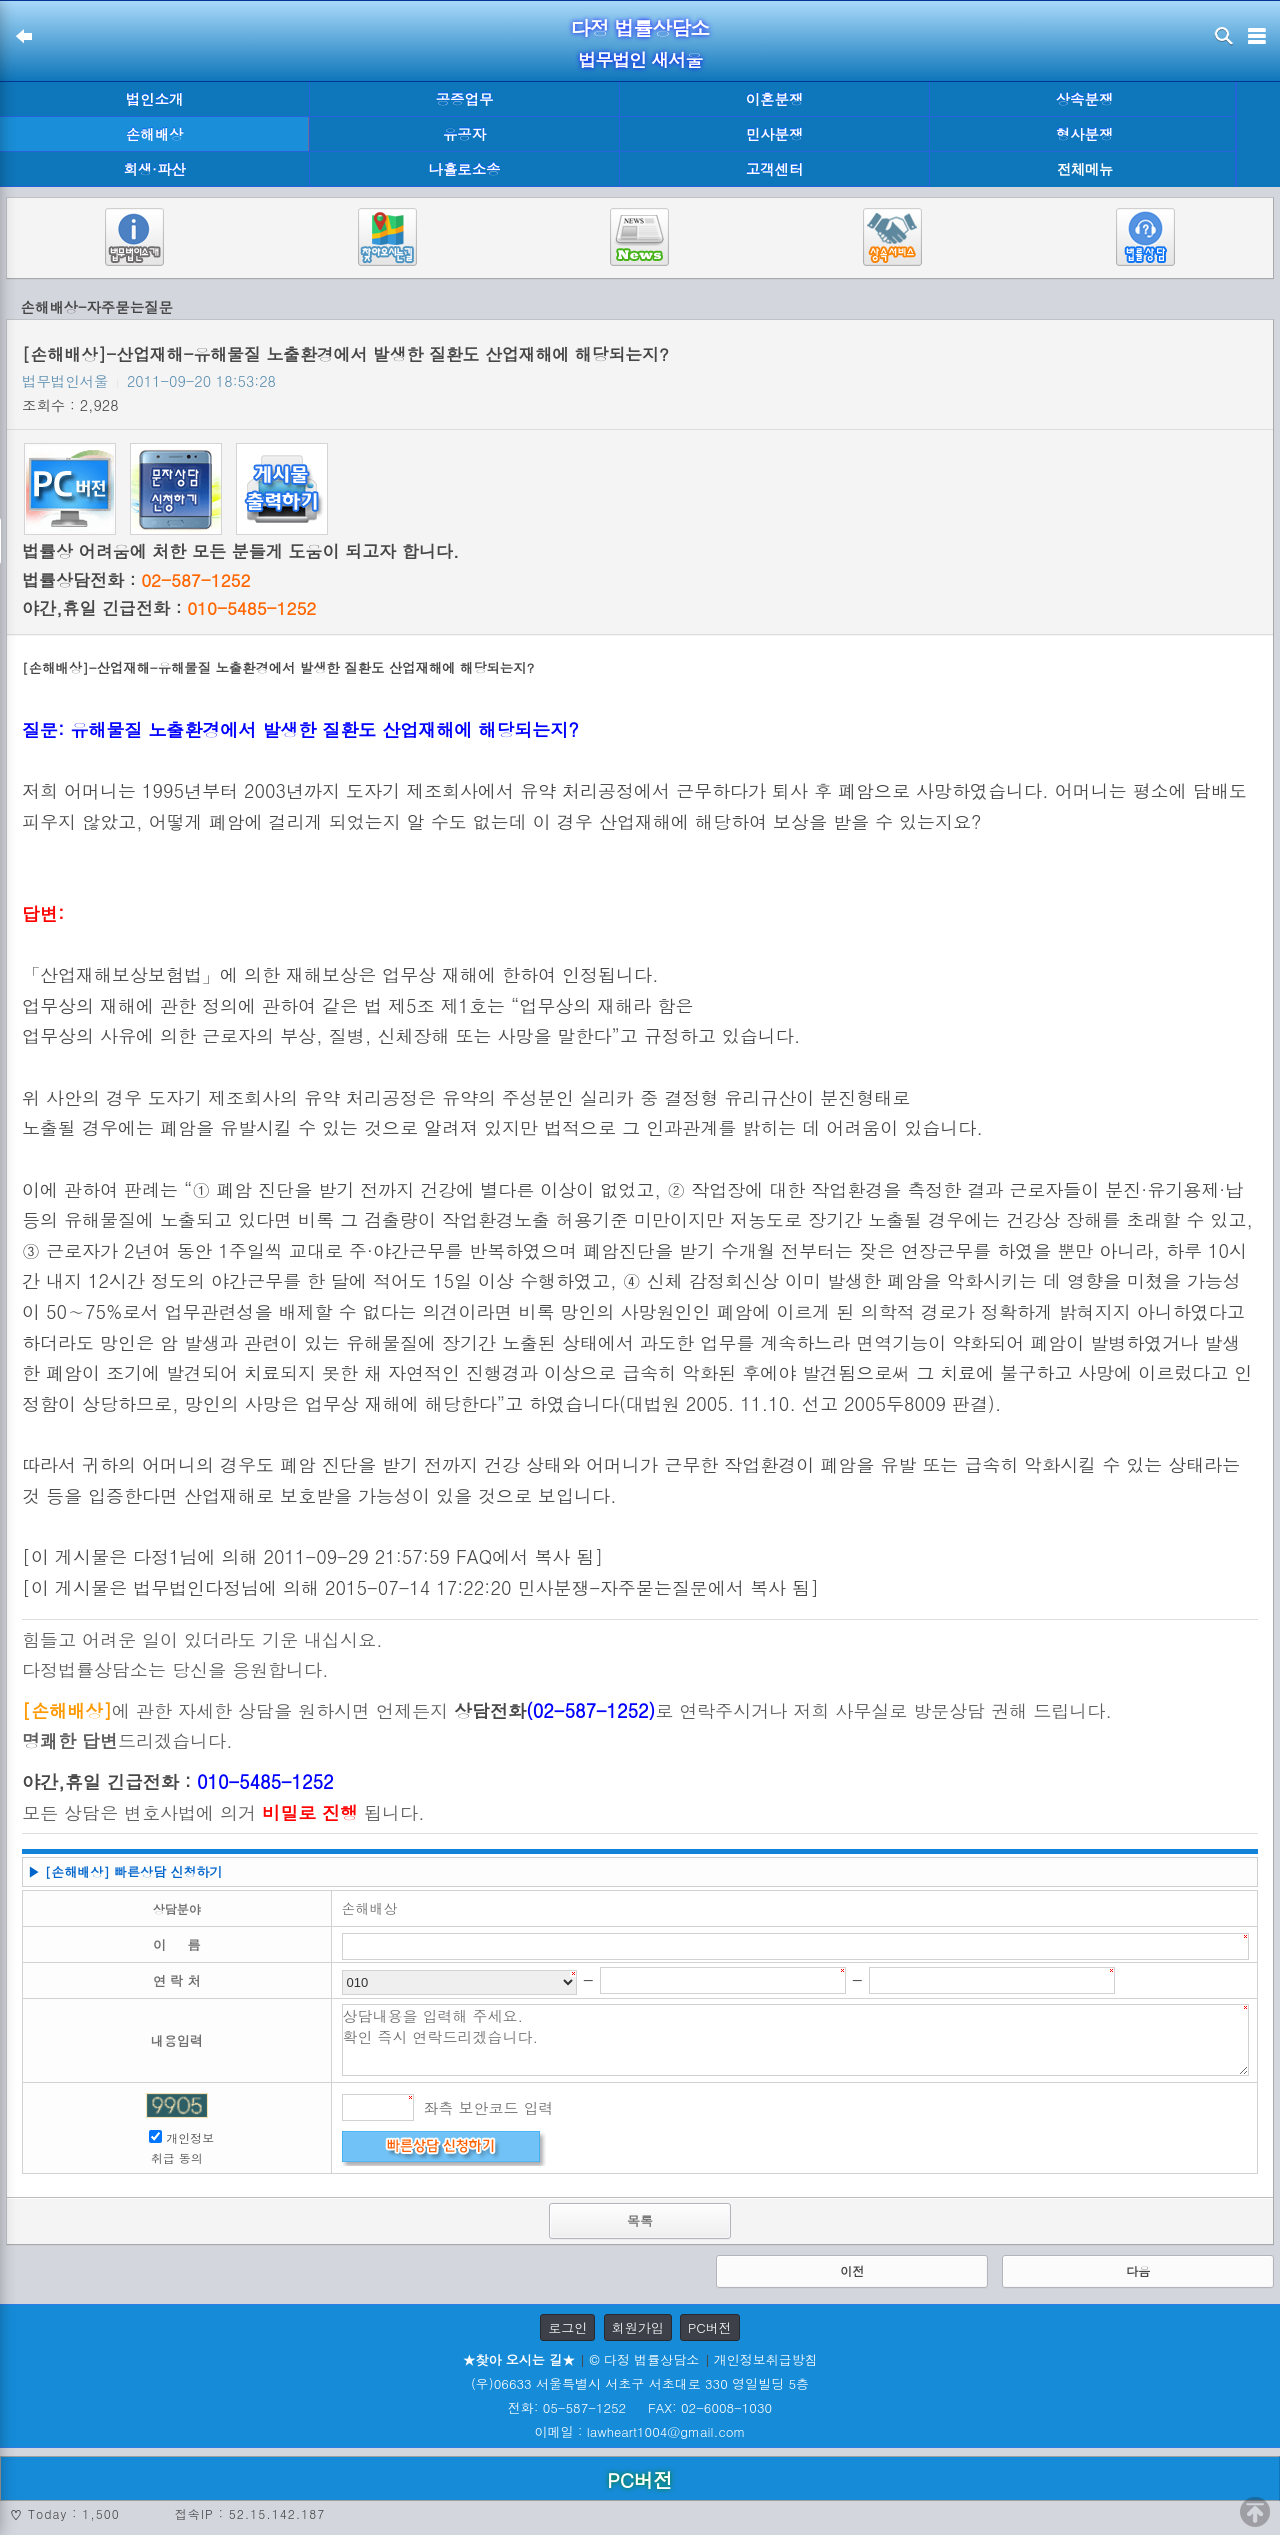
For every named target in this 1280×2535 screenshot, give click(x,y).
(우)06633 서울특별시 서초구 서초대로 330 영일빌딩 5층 (640, 2383)
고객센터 (775, 169)
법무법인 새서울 (640, 59)
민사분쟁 (775, 134)
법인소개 (155, 99)
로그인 (567, 2327)
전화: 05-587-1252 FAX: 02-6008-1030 (640, 2407)
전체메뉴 (1085, 169)
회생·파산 (154, 169)
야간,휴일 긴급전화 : (169, 608)
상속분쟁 (1085, 99)
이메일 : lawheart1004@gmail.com (640, 2431)
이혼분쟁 (775, 99)
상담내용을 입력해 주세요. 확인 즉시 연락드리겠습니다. (796, 2040)
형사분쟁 (1085, 134)
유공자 (464, 134)
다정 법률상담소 (640, 27)
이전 (852, 2270)
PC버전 (710, 2327)
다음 (1138, 2270)
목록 (640, 2220)
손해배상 (155, 134)
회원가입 (638, 2327)
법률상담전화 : (136, 580)
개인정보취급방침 (766, 2359)
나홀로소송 (465, 169)
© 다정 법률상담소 (644, 2359)
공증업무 (465, 99)
